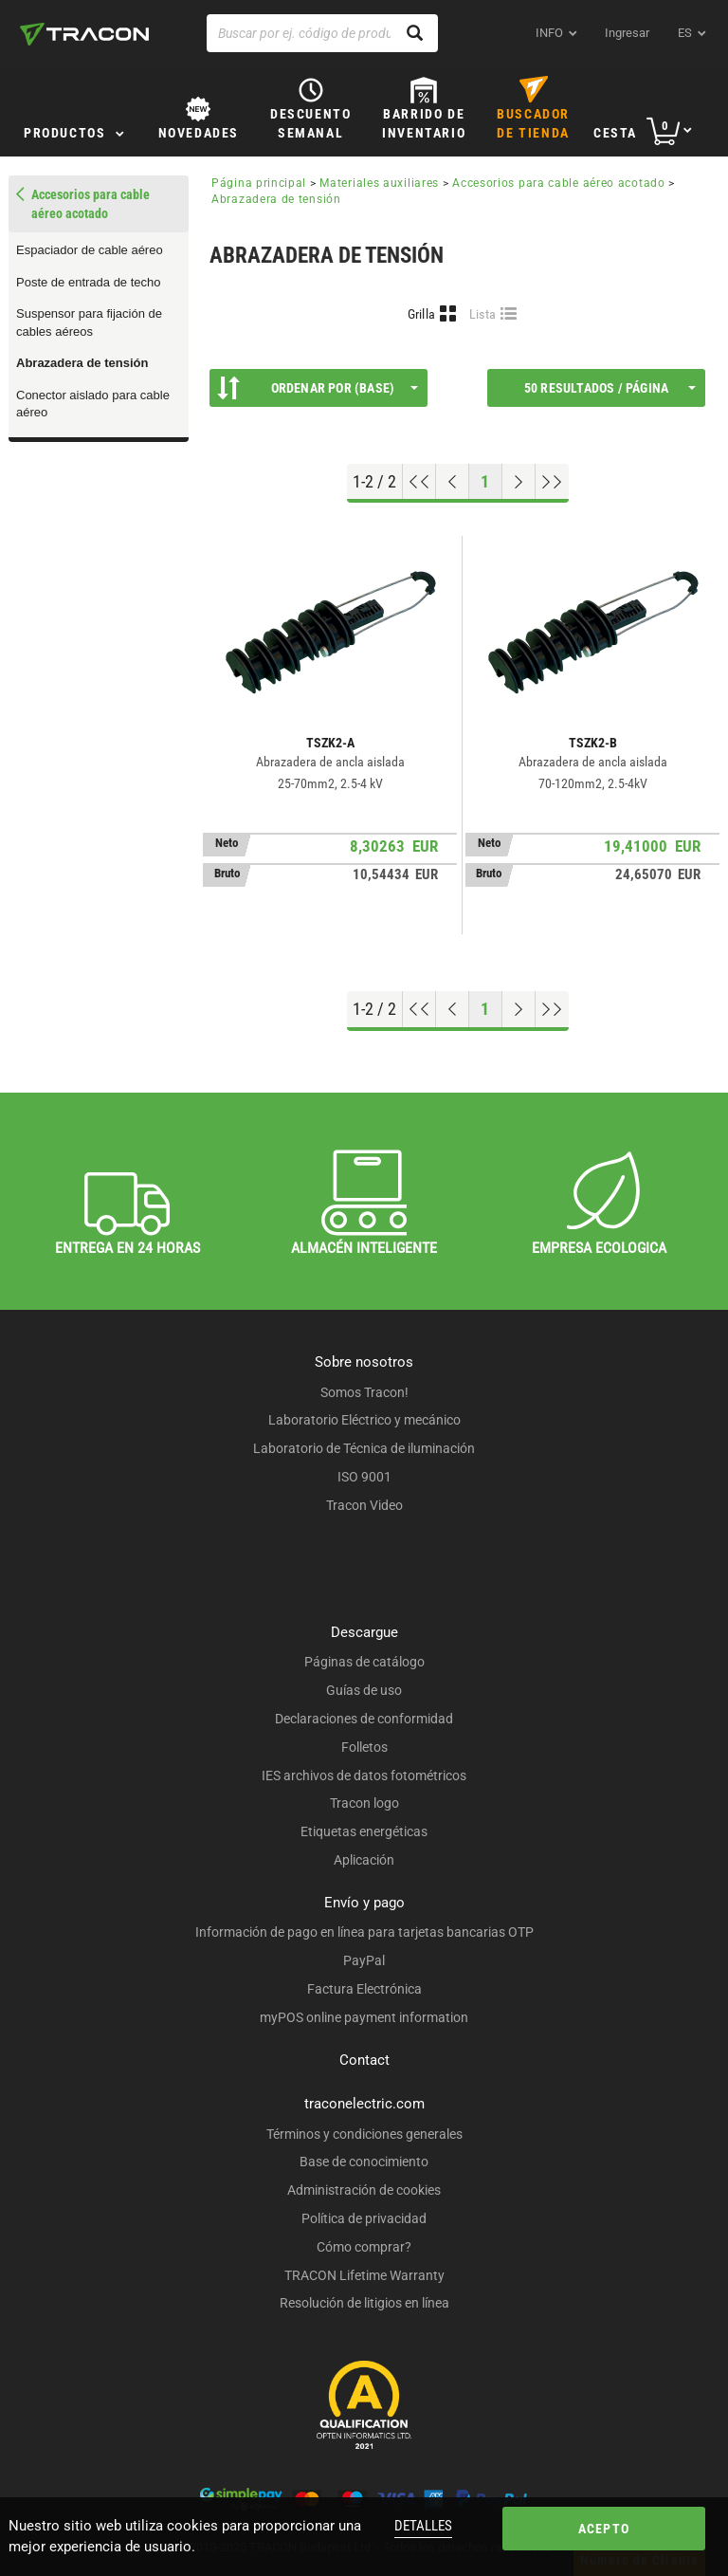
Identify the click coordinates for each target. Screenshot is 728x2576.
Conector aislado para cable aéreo (93, 404)
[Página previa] (452, 482)
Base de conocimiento (364, 2161)
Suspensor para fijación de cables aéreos (89, 322)
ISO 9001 (364, 1476)
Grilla (422, 314)
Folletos (364, 1747)
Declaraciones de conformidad (364, 1718)
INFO (549, 33)
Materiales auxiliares (379, 183)
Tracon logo (364, 1803)
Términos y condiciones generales (364, 2134)
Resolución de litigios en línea (364, 2302)
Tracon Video (364, 1505)
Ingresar (627, 33)
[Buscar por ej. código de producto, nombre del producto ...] (322, 33)
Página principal (258, 183)
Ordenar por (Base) (317, 388)
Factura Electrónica (364, 1988)
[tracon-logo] (84, 34)
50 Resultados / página (610, 388)
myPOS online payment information (364, 2017)
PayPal (364, 1960)
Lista (483, 314)
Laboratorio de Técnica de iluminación (364, 1448)
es (685, 33)
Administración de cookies (364, 2190)
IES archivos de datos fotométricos (364, 1775)
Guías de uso (364, 1690)
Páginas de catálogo (364, 1661)
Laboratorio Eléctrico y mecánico (364, 1419)
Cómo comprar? (364, 2246)
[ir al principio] (419, 482)
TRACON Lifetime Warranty (364, 2275)
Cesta (615, 132)
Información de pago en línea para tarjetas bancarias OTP (364, 1932)
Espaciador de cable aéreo (89, 250)
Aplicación (364, 1860)
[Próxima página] (519, 482)
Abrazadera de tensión (82, 363)
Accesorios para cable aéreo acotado (558, 183)
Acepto (603, 2528)
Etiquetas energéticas (364, 1831)
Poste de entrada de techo (88, 282)
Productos (64, 132)
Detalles (423, 2525)
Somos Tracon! (364, 1392)
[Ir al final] (552, 482)
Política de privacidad (364, 2218)
